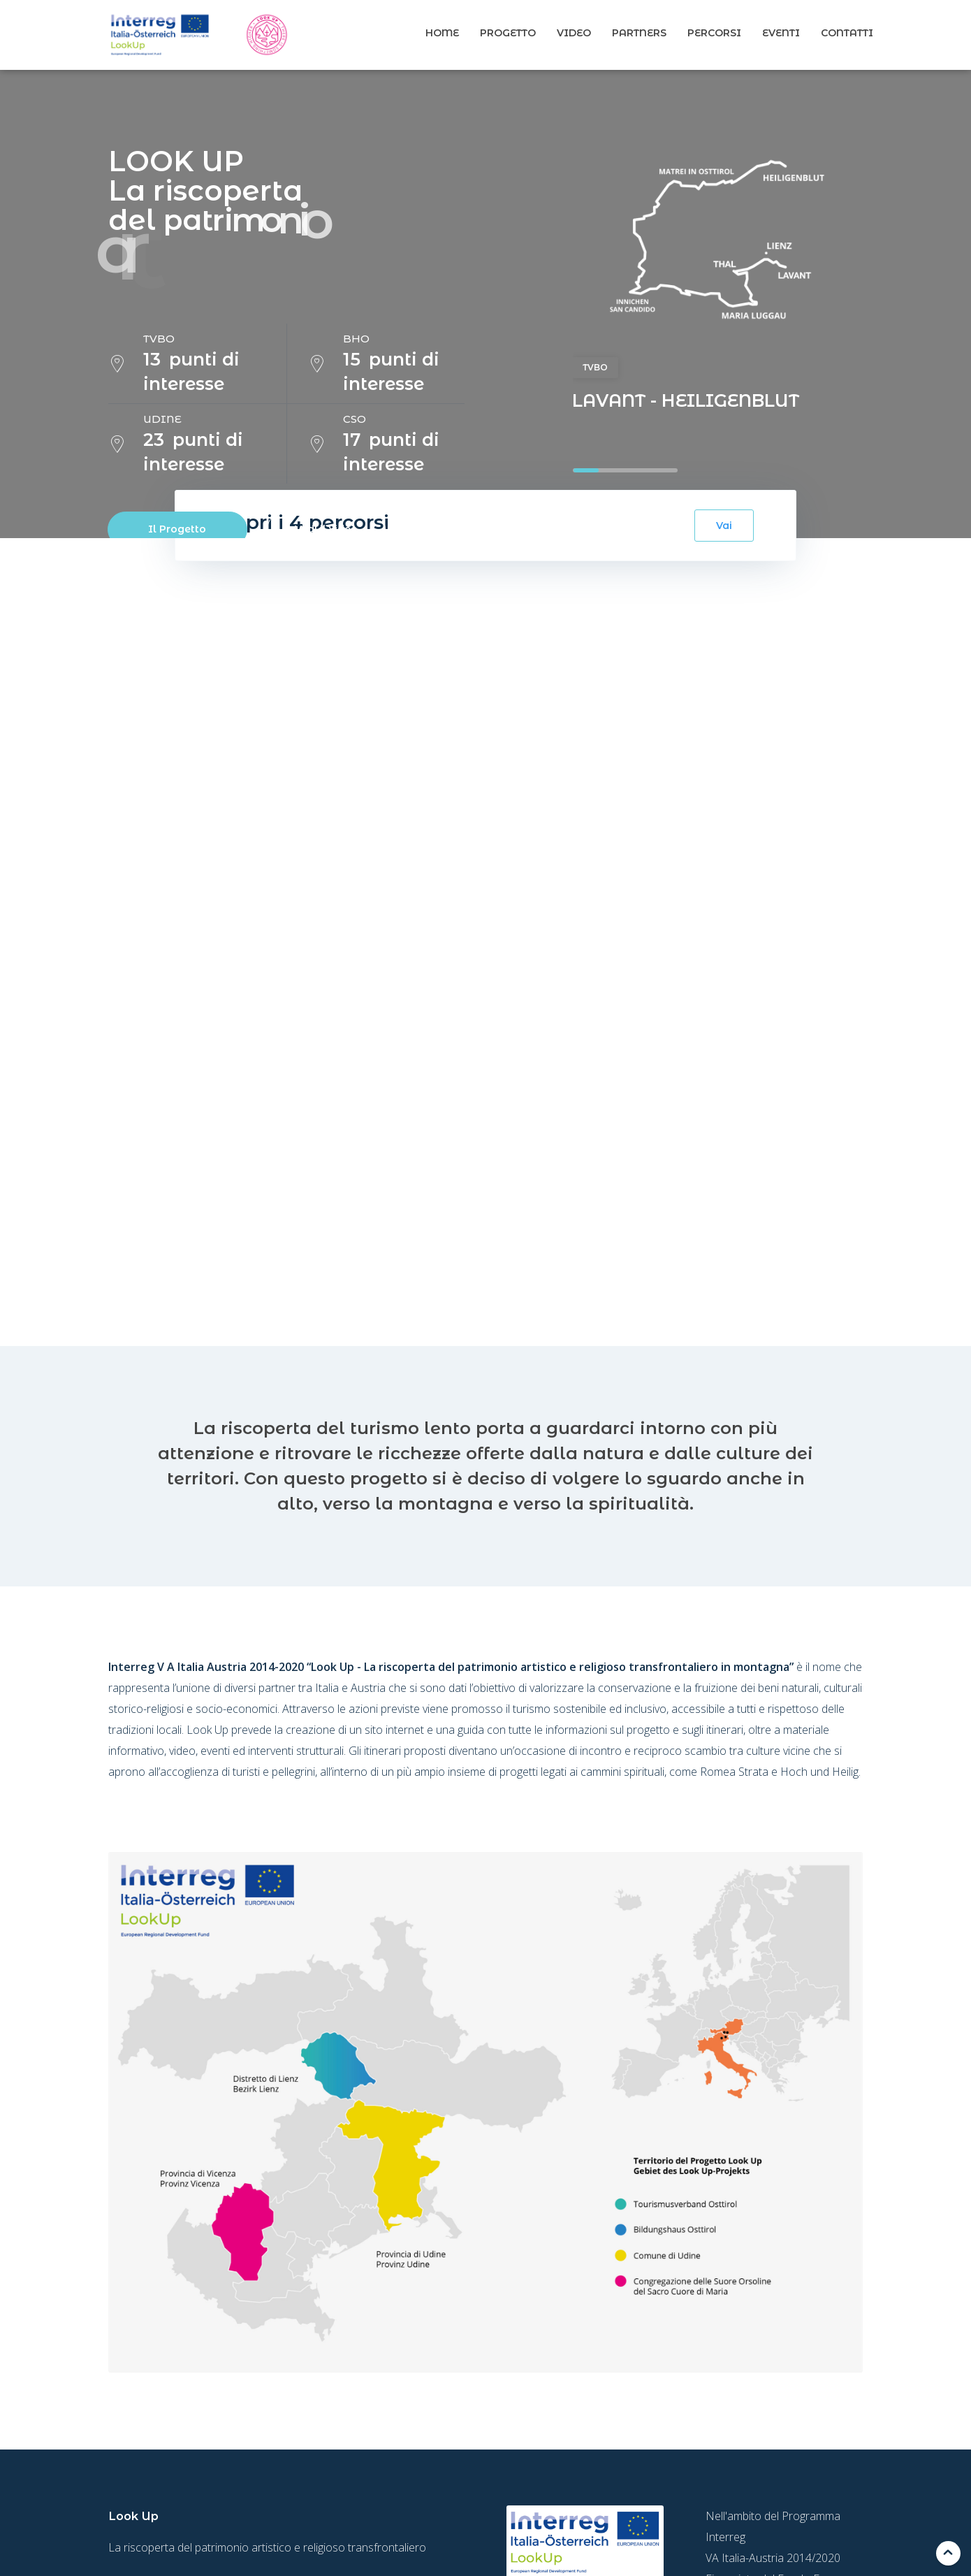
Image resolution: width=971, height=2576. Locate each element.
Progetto (508, 33)
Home (442, 33)
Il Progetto (177, 529)
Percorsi (714, 33)
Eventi (781, 33)
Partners (639, 33)
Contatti (847, 33)
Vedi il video (326, 529)
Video (574, 33)
